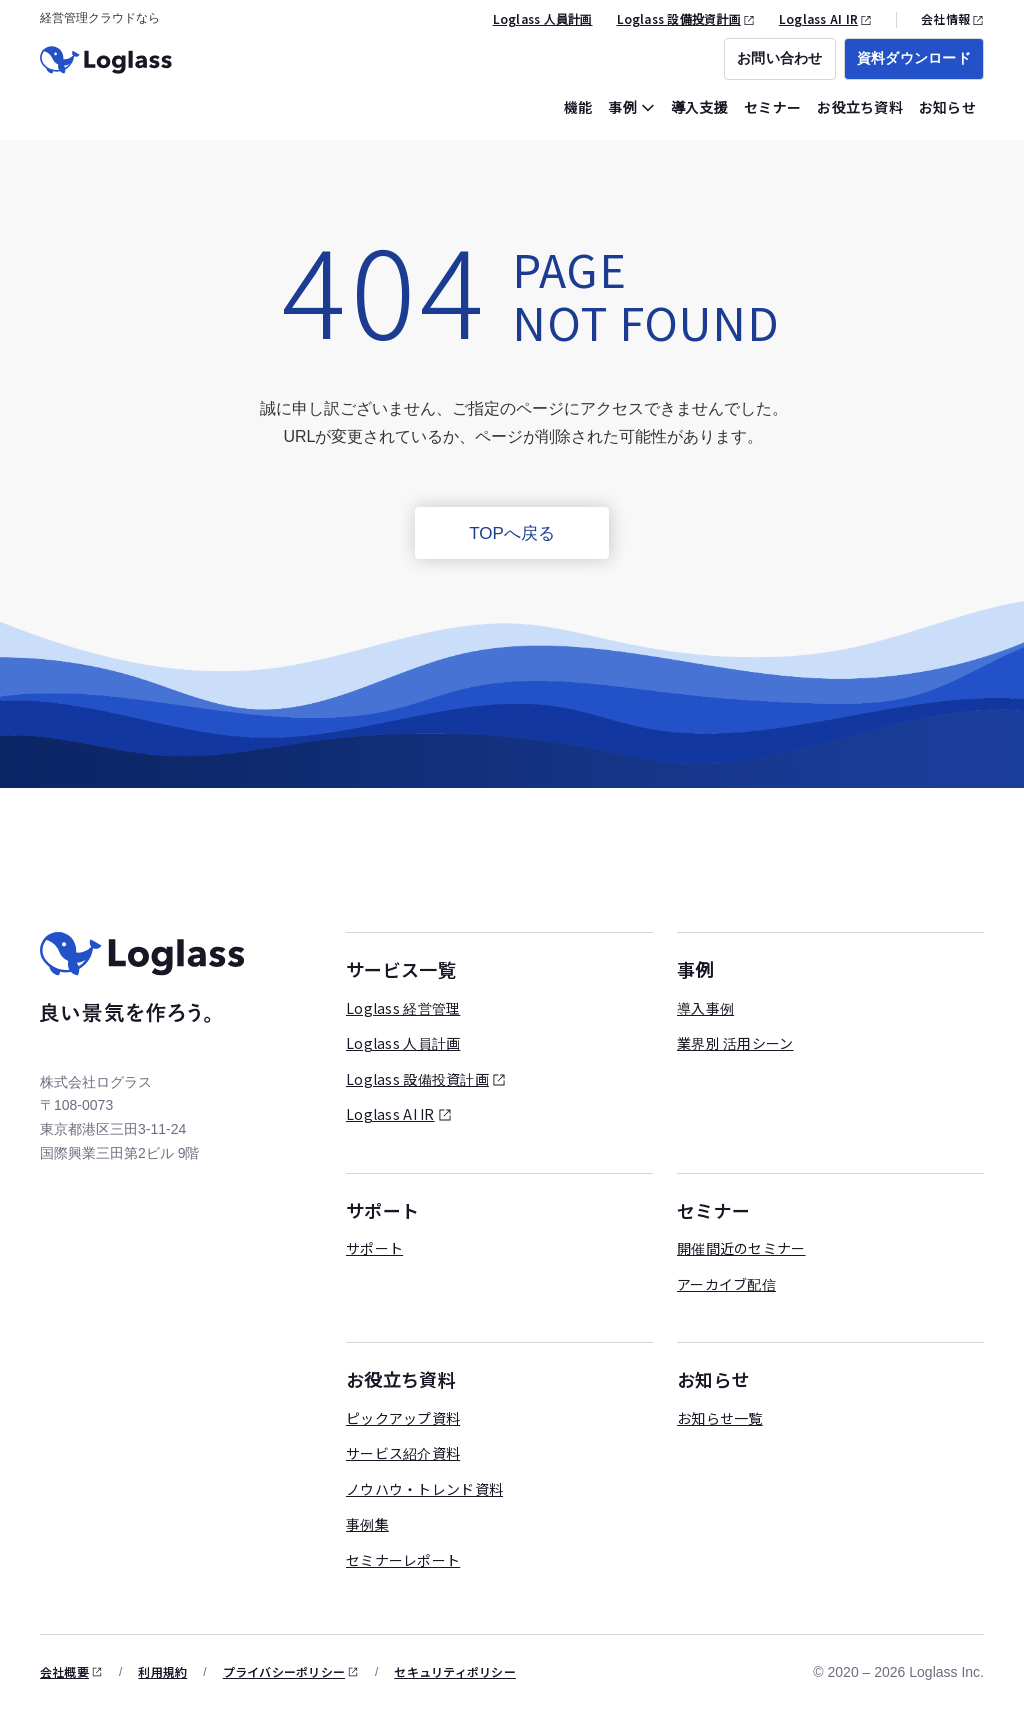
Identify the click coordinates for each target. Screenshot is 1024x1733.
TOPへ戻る (512, 533)
